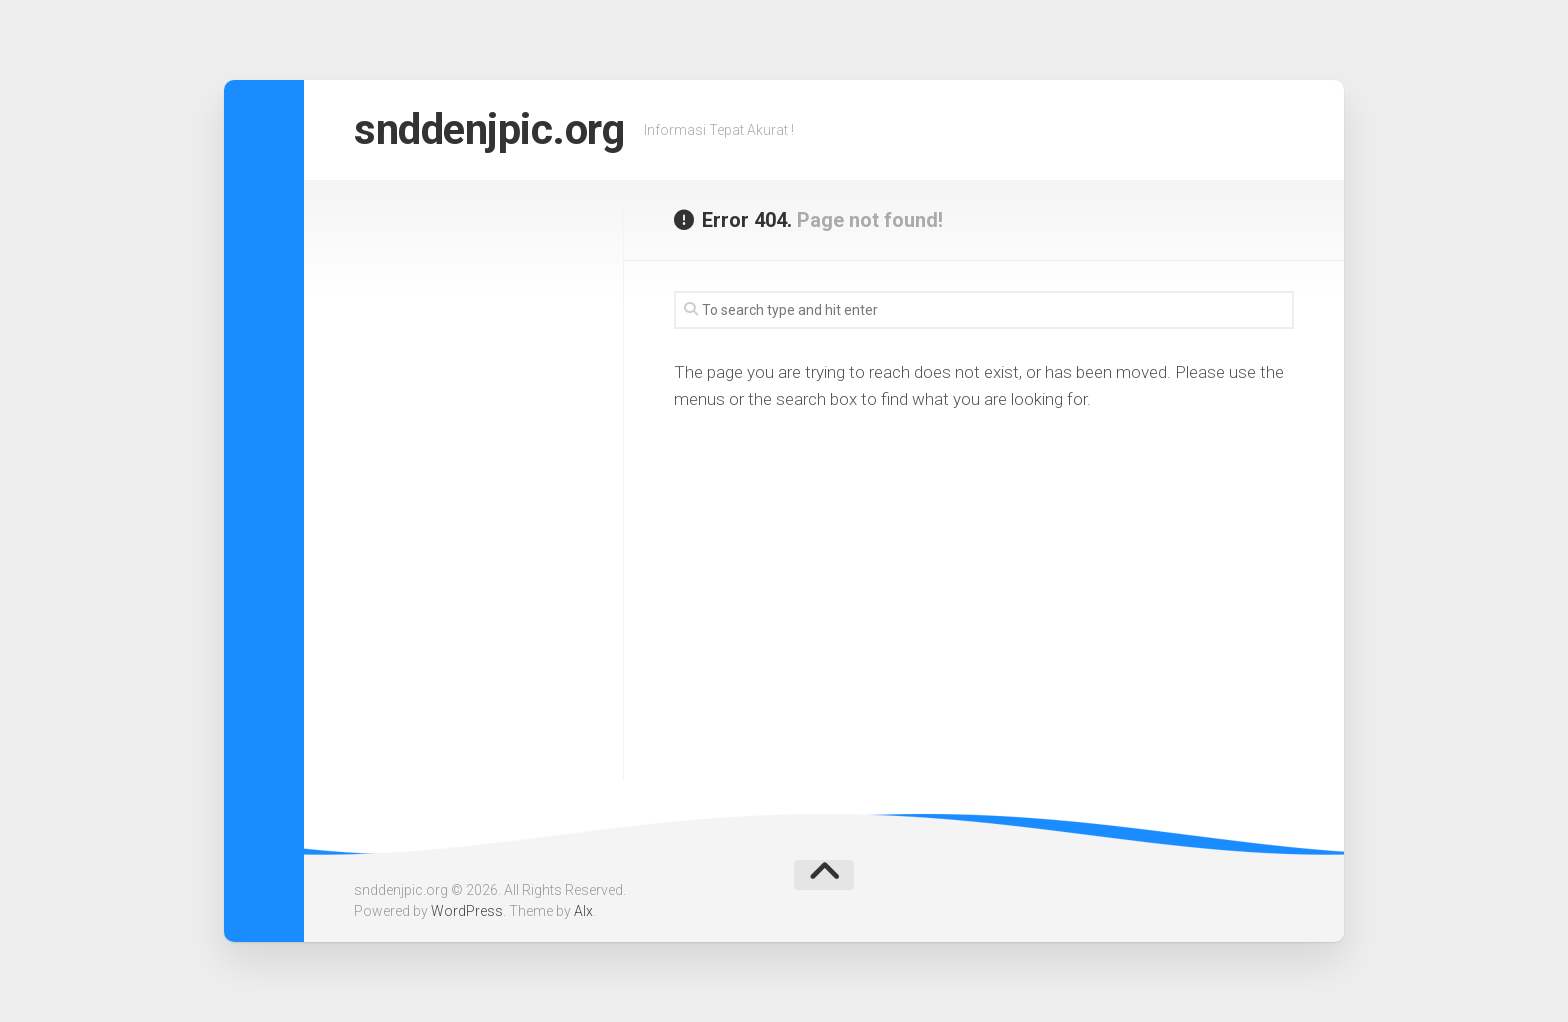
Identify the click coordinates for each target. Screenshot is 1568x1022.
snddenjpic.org (489, 129)
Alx (583, 911)
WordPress (467, 911)
